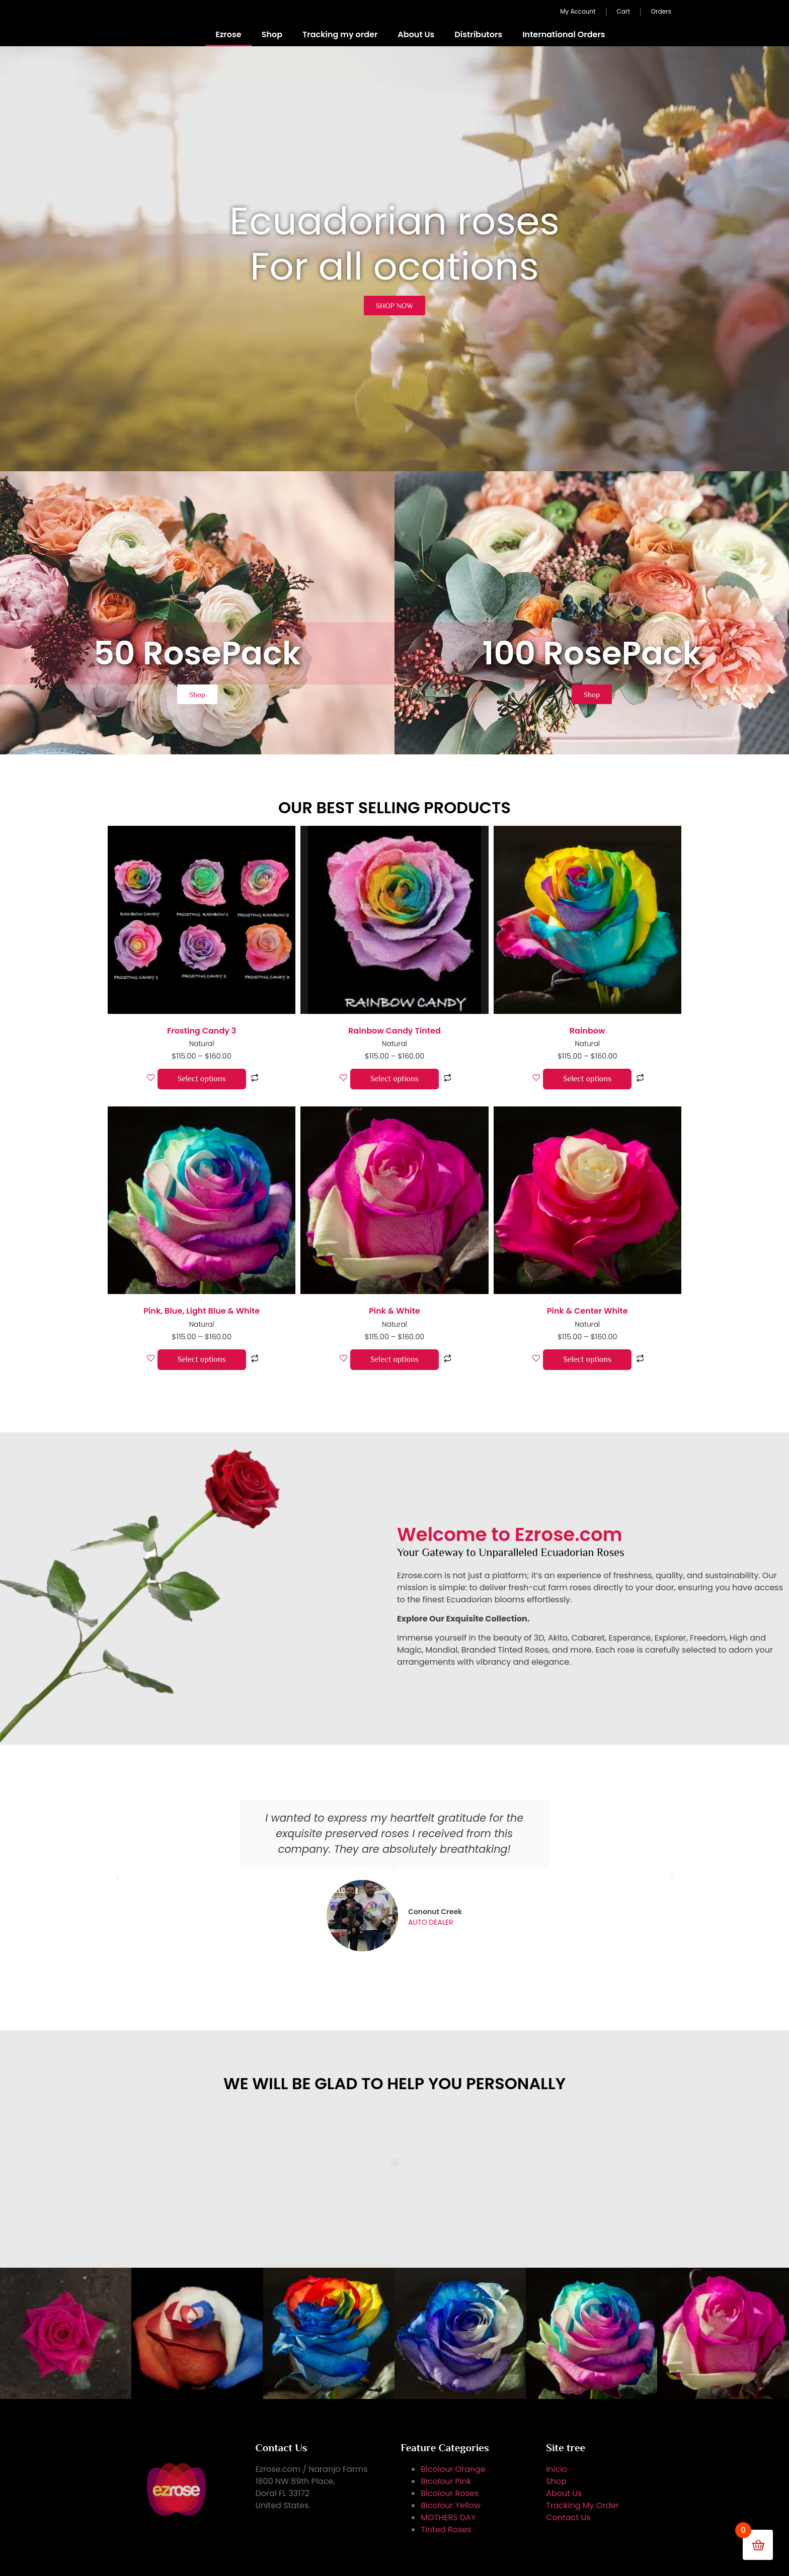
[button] (118, 1877)
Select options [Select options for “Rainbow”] (587, 1078)
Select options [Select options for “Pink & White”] (394, 1359)
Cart (623, 11)
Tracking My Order (582, 2505)
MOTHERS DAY (448, 2517)
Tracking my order (339, 34)
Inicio (556, 2469)
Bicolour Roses (450, 2493)
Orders (661, 11)
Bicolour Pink (446, 2481)
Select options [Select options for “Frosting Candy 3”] (202, 1078)
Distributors (478, 34)
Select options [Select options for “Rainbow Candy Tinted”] (394, 1078)
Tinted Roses (446, 2529)
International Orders (563, 34)
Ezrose (228, 34)
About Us (416, 34)
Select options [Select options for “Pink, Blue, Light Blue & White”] (202, 1359)
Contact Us (568, 2517)
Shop (272, 34)
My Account (577, 11)
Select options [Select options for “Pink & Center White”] (587, 1359)
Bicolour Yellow (451, 2505)
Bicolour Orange (453, 2469)
